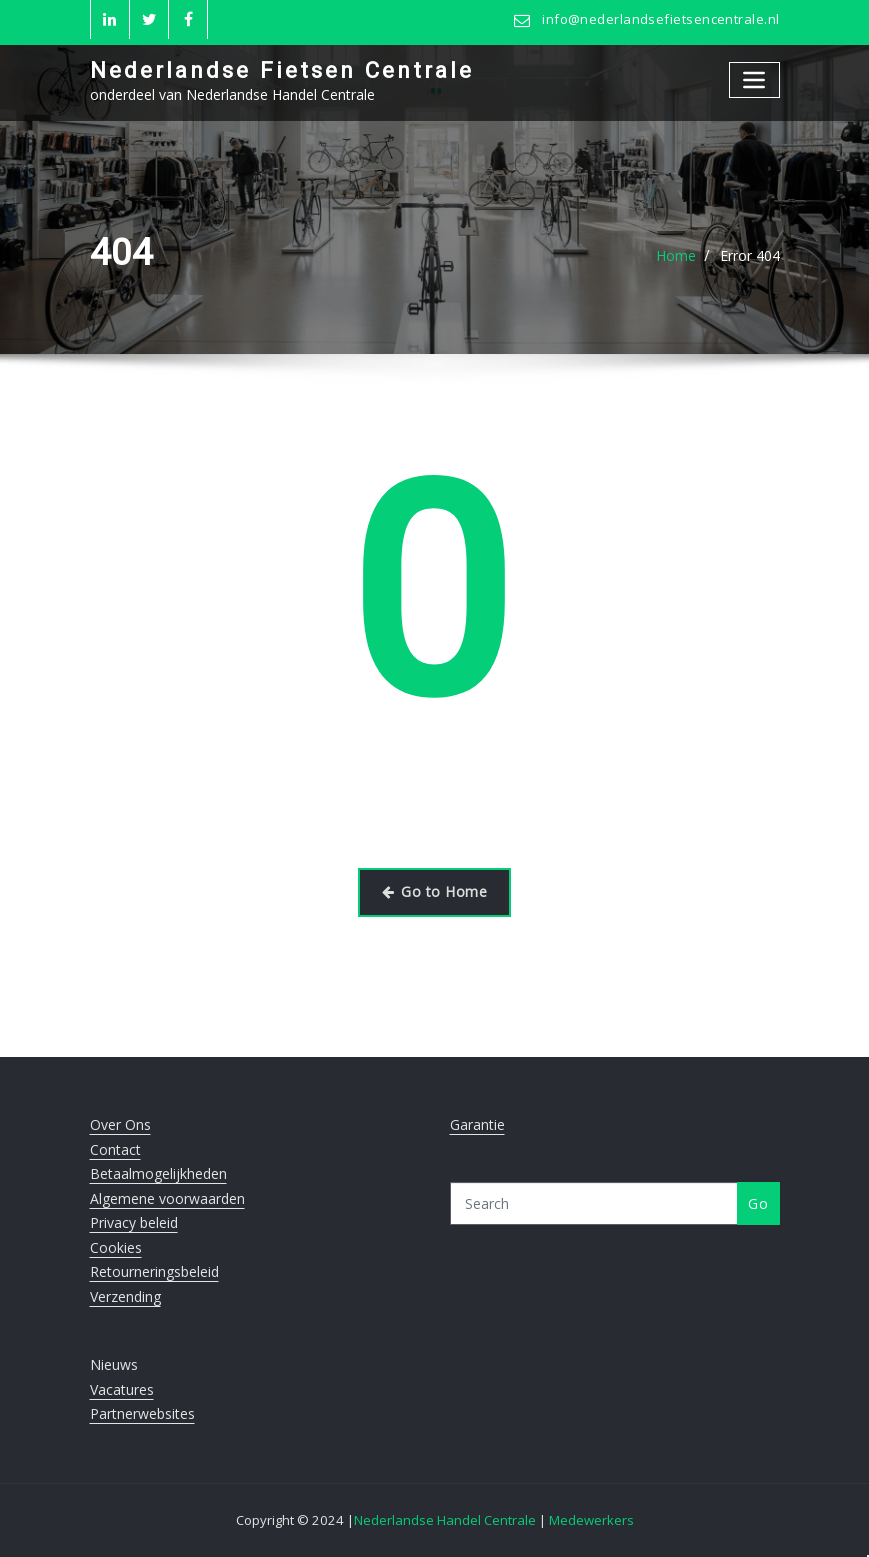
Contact (115, 1149)
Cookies (116, 1247)
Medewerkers (591, 1520)
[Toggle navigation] (754, 79)
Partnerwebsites (142, 1413)
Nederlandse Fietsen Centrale (282, 70)
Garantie (477, 1124)
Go (758, 1203)
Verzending (125, 1296)
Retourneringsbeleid (154, 1271)
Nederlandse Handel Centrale (446, 1520)
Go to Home (434, 891)
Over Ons (120, 1124)
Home (676, 255)
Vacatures (122, 1389)
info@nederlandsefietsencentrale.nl (660, 19)
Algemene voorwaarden (167, 1198)
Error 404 (750, 255)
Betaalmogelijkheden (158, 1173)
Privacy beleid (134, 1222)
